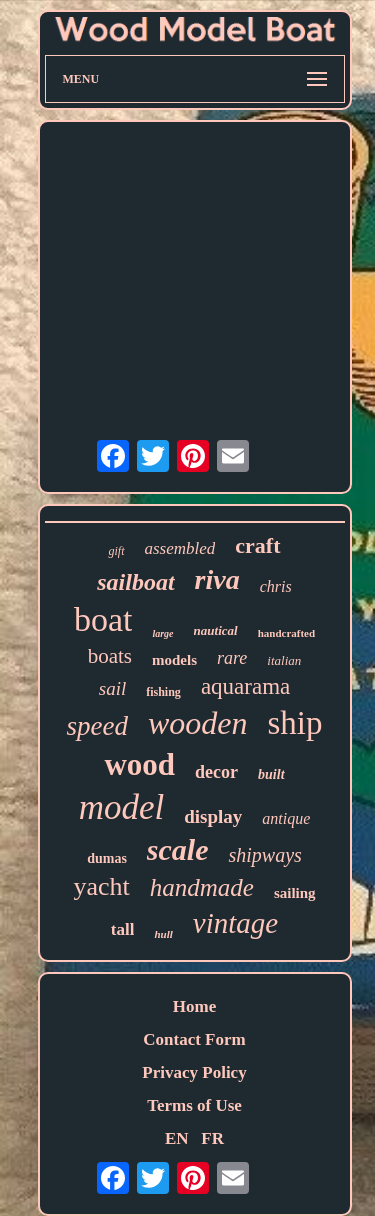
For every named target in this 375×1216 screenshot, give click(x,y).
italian (284, 660)
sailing (295, 893)
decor (216, 772)
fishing (163, 692)
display (213, 816)
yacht (101, 886)
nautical (216, 630)
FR (212, 1138)
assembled (180, 548)
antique (286, 818)
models (174, 660)
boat (103, 619)
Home (194, 1006)
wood (139, 764)
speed (96, 726)
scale (178, 849)
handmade (202, 887)
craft (257, 545)
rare (232, 658)
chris (276, 586)
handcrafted (286, 633)
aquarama (245, 686)
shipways (264, 855)
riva (217, 579)
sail (112, 688)
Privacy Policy (194, 1072)
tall (123, 929)
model (122, 807)
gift (116, 551)
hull (163, 934)
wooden (198, 723)
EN (177, 1138)
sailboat (135, 582)
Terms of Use (194, 1105)
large (162, 633)
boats (110, 656)
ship (295, 723)
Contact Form (194, 1039)
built (271, 774)
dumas (107, 858)
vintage (235, 923)
